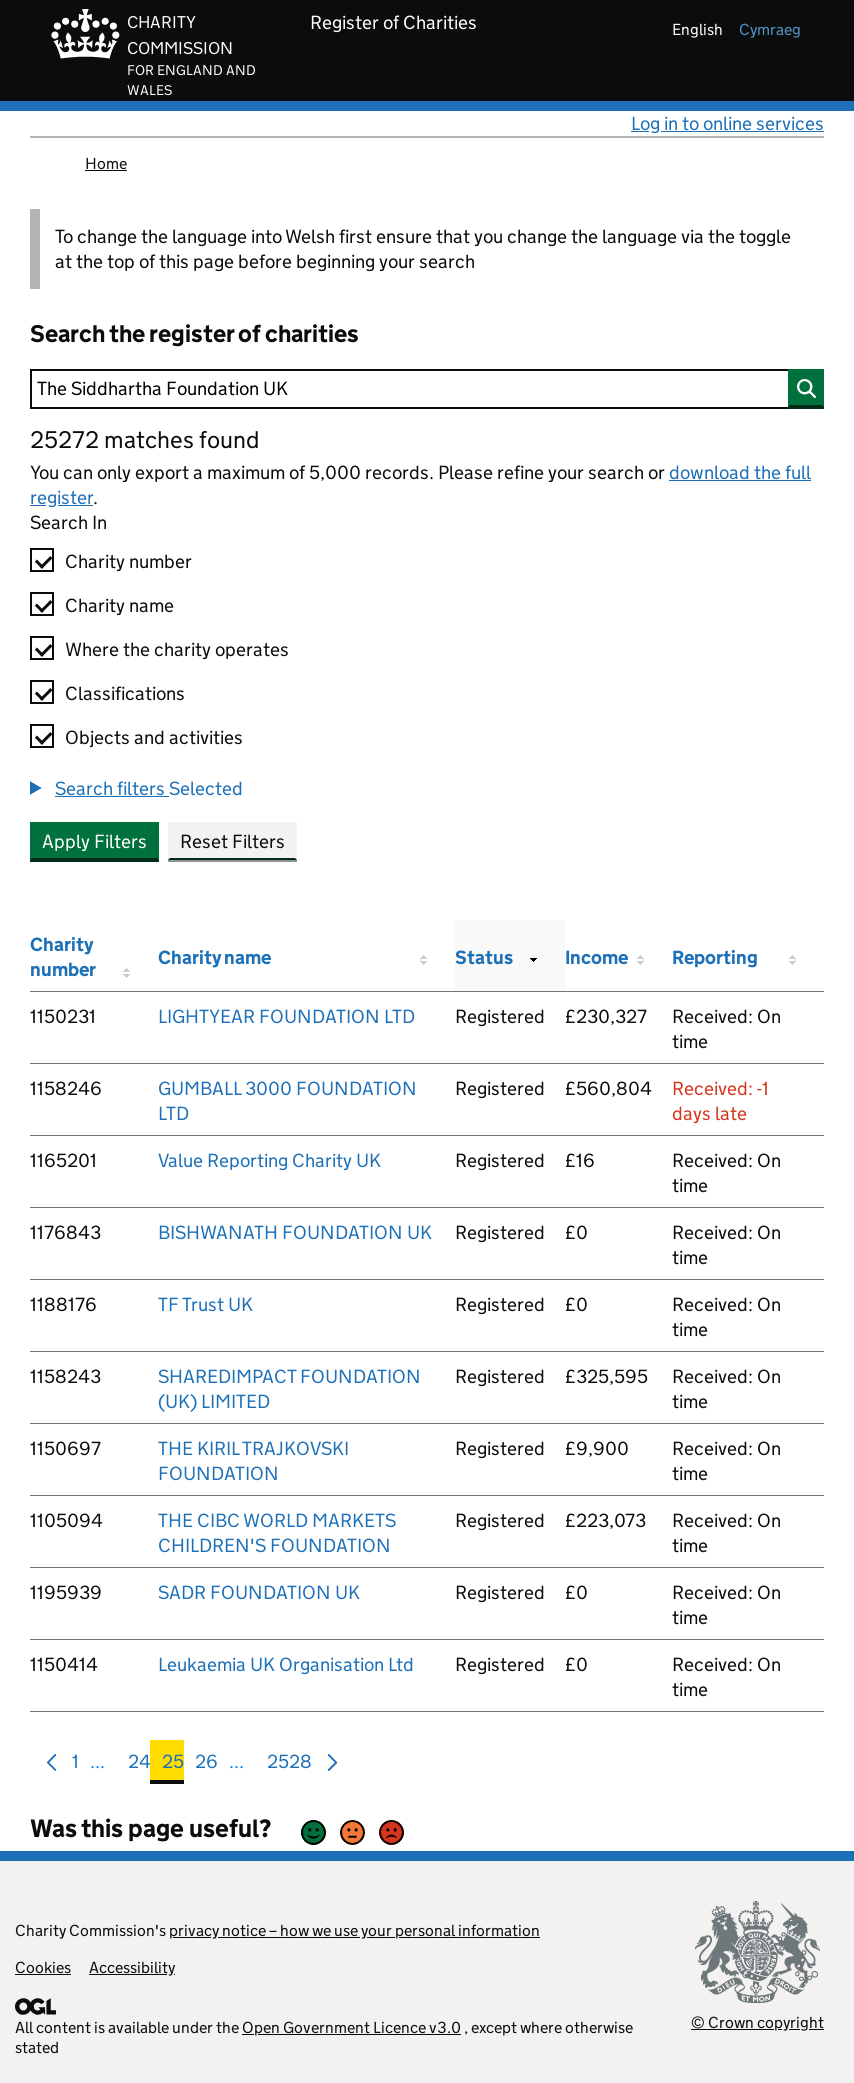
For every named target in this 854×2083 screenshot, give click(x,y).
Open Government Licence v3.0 (351, 2027)
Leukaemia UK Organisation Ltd (286, 1664)
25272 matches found (144, 439)
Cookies (43, 1967)
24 (139, 1765)
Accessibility (132, 1967)
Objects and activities (154, 737)
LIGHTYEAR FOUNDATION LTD (286, 1016)
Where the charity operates (177, 649)
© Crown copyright (757, 2022)
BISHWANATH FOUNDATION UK (295, 1232)
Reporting (715, 957)
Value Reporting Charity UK (269, 1160)
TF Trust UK (205, 1304)
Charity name (119, 605)
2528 (289, 1765)
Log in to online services (727, 123)
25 (173, 1765)
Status (484, 957)
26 (206, 1765)
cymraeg (770, 29)
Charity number (128, 561)
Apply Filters (94, 841)
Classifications (125, 693)
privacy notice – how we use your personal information (354, 1930)
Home (106, 163)
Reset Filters (232, 841)
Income (596, 957)
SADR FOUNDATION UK (259, 1592)
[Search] (427, 389)
